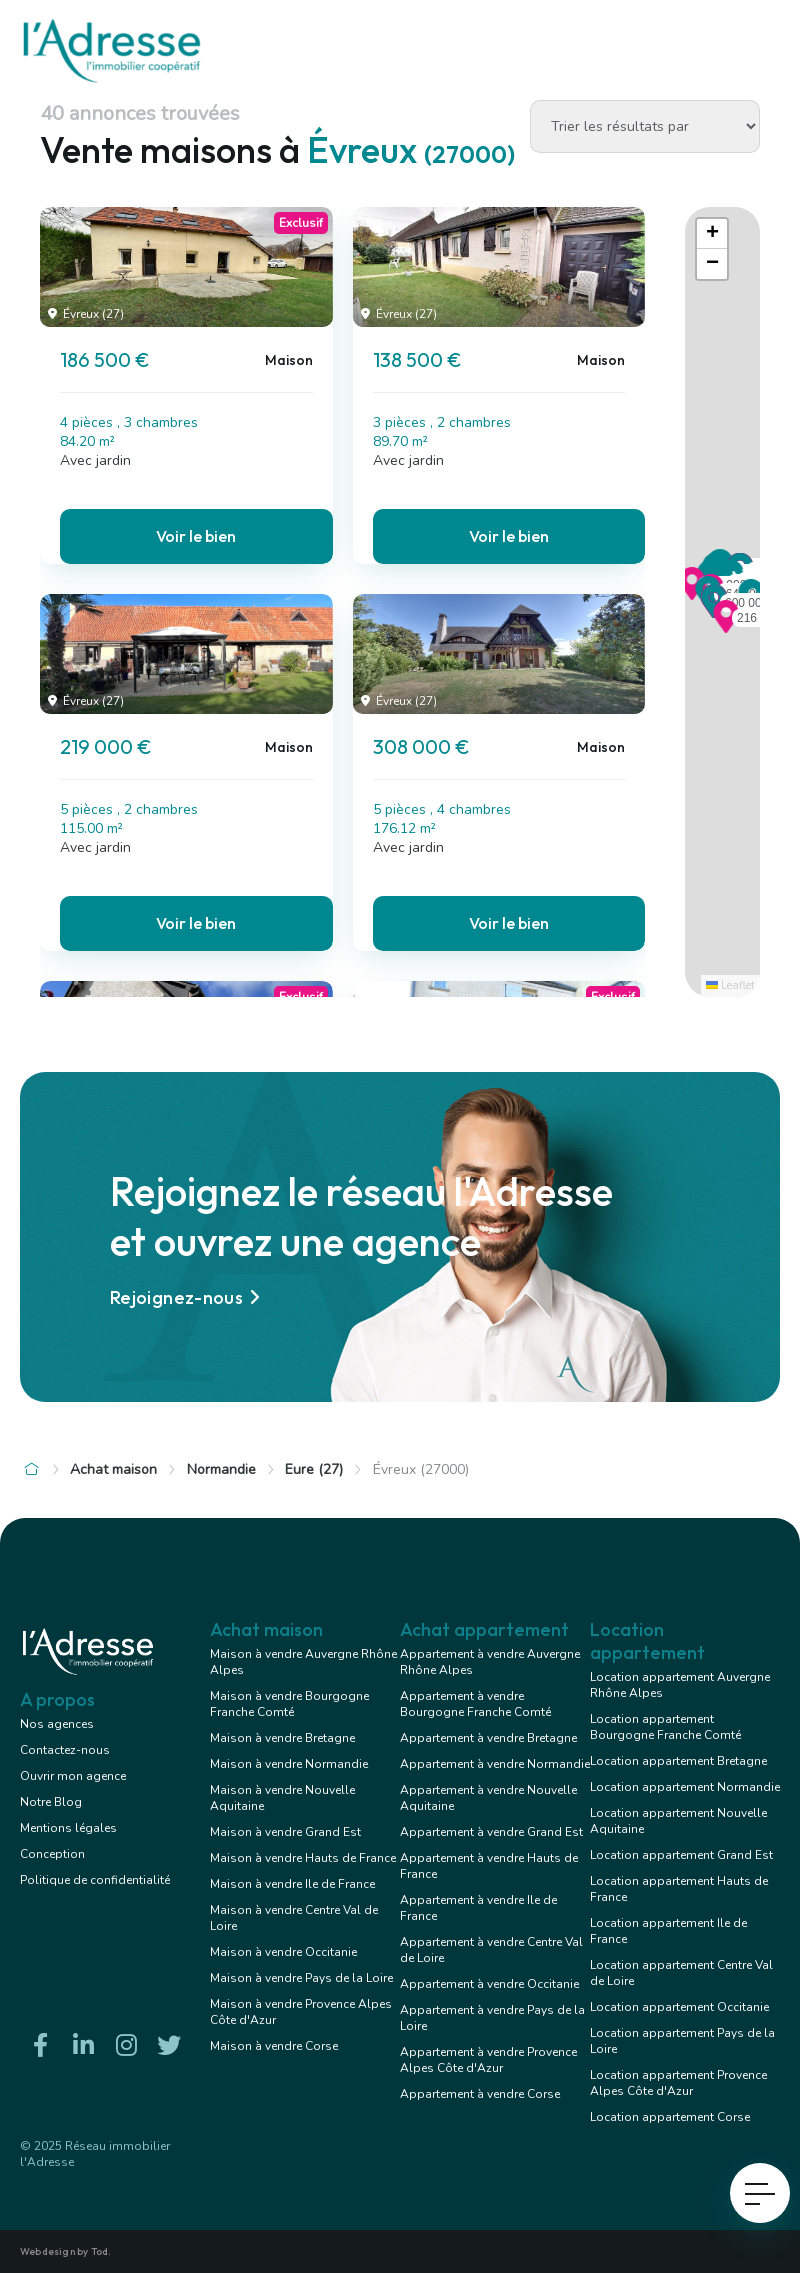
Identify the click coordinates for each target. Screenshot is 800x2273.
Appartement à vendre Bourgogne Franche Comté (475, 1704)
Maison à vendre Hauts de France (303, 1858)
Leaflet (730, 985)
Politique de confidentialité (95, 1880)
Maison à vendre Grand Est (285, 1832)
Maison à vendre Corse (274, 2046)
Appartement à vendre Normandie (495, 1764)
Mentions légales (68, 1828)
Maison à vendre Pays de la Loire (301, 1978)
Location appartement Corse (670, 2117)
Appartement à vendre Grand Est (491, 1832)
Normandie (221, 1469)
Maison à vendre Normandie (289, 1764)
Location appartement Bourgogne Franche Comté (665, 1727)
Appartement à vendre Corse (480, 2094)
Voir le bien (196, 536)
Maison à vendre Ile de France (292, 1884)
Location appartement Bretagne (678, 1761)
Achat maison (113, 1469)
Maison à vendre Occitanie (283, 1952)
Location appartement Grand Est (681, 1855)
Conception (52, 1854)
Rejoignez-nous (188, 1297)
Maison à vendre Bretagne (282, 1738)
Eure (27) (314, 1469)
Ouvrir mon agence (73, 1776)
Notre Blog (51, 1802)
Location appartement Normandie (685, 1787)
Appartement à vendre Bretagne (488, 1738)
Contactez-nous (65, 1750)
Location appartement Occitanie (679, 2007)
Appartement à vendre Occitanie (489, 1984)
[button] (726, 627)
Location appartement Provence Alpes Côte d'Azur (678, 2083)
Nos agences (57, 1724)
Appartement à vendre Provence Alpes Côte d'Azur (488, 2060)
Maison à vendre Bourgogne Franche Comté (289, 1704)
